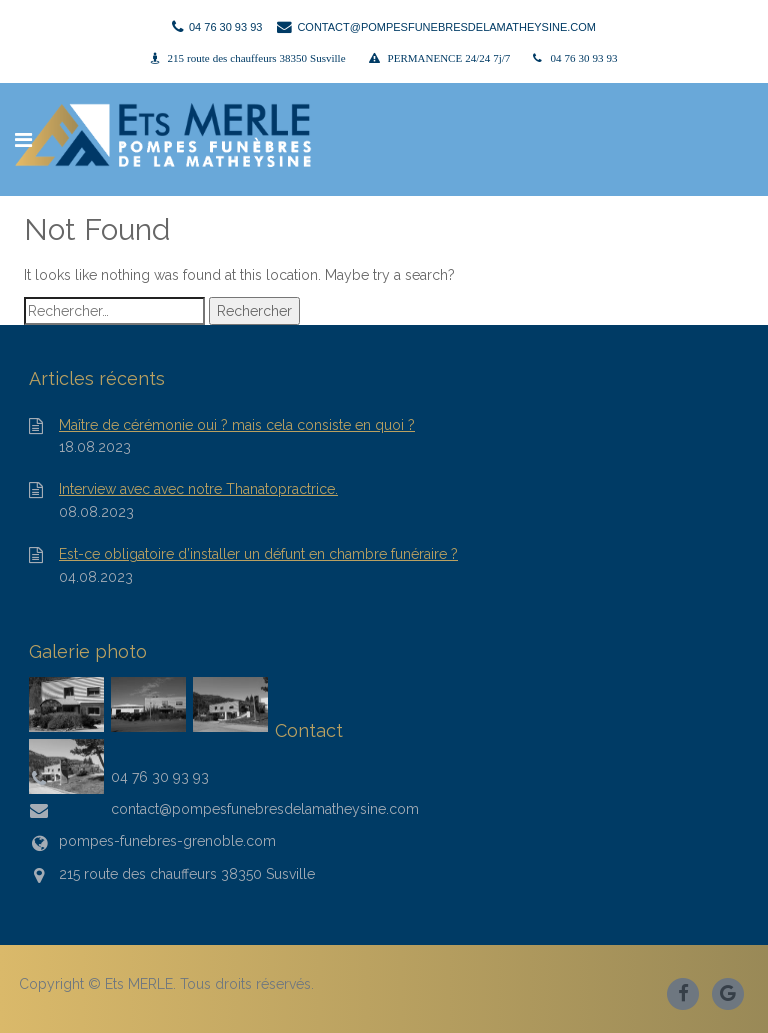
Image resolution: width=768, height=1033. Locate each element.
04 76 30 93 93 (583, 58)
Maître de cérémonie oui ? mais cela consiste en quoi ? (237, 425)
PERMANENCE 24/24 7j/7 (449, 58)
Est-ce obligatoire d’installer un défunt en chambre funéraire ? (258, 555)
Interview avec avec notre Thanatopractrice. (198, 490)
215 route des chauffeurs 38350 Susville (257, 58)
